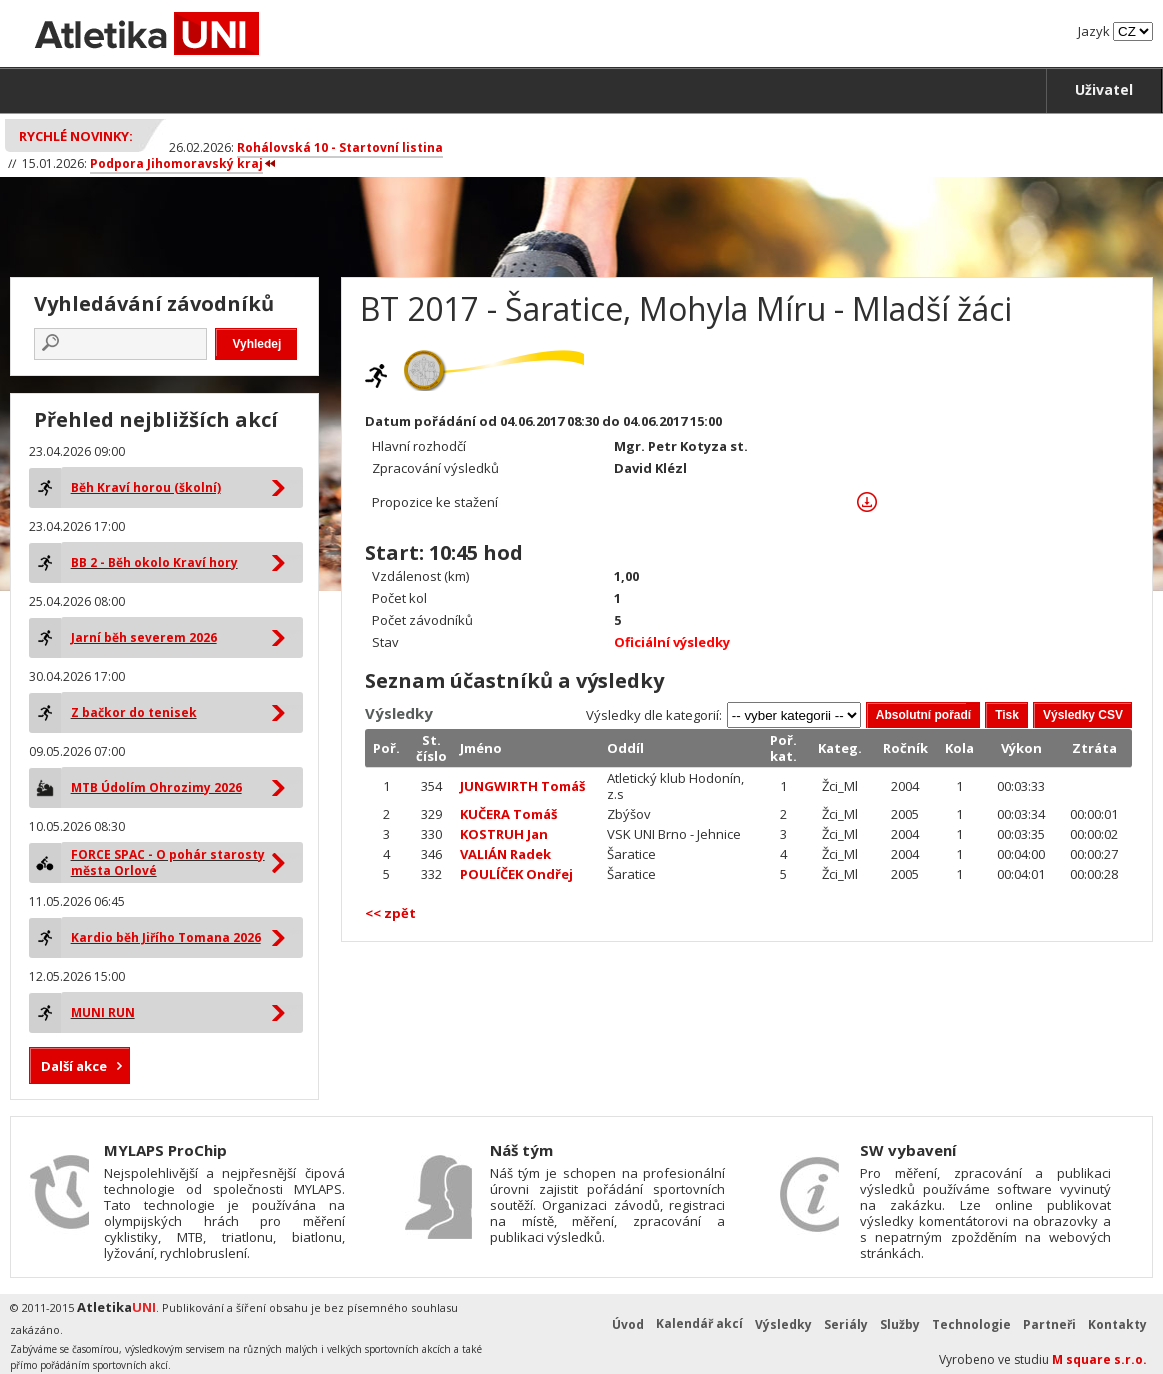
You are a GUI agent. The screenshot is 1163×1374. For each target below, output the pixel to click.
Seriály (846, 1324)
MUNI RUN (103, 1012)
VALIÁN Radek (505, 854)
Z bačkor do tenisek (134, 712)
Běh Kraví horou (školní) (146, 487)
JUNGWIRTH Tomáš (522, 786)
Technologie (971, 1324)
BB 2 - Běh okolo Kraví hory (154, 562)
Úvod (628, 1324)
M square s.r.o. (1099, 1359)
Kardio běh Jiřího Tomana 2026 (166, 937)
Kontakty (1117, 1324)
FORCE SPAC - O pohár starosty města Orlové (168, 862)
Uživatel (1104, 89)
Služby (900, 1324)
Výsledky (783, 1324)
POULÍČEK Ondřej (516, 874)
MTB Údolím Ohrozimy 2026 (156, 787)
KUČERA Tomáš (508, 814)
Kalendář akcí (699, 1323)
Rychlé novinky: (76, 136)
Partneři (1049, 1324)
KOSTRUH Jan (504, 834)
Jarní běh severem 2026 (144, 637)
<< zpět (390, 913)
